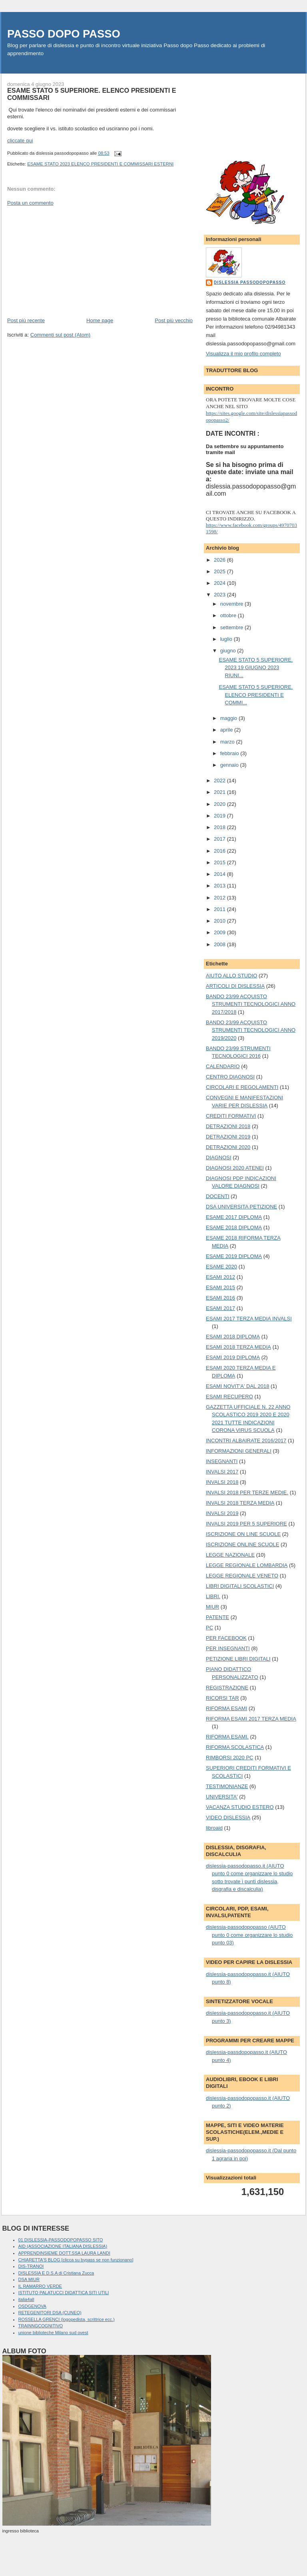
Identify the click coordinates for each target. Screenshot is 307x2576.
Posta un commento (30, 203)
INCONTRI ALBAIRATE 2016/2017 (246, 1441)
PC (209, 1628)
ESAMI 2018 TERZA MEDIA (238, 1347)
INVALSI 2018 (222, 1482)
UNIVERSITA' (222, 1797)
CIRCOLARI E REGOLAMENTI (242, 1087)
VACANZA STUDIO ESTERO (240, 1807)
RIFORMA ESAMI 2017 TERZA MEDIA (251, 1719)
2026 (220, 560)
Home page (99, 320)
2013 (220, 886)
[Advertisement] (67, 261)
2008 (220, 944)
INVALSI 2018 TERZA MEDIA (240, 1503)
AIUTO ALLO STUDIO (231, 976)
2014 (220, 874)
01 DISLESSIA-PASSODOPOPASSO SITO (60, 2239)
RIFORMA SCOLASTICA (235, 1747)
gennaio (230, 765)
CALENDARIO (223, 1066)
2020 (220, 804)
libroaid (214, 1828)
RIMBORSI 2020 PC (229, 1758)
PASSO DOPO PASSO (63, 34)
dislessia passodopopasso (249, 282)
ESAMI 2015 (220, 1287)
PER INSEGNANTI (228, 1648)
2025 (220, 571)
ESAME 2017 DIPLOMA (234, 1217)
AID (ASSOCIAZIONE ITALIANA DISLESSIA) (63, 2246)
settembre (232, 627)
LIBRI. (213, 1596)
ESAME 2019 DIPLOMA (234, 1256)
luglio (227, 639)
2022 (220, 781)
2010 (220, 921)
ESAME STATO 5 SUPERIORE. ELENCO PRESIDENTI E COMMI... (256, 695)
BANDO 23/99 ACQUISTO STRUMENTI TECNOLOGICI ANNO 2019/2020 (250, 1030)
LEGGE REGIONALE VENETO (242, 1576)
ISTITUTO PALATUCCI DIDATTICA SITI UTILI (63, 2292)
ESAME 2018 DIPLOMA (234, 1227)
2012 (220, 898)
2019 (220, 816)
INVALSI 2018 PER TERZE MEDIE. (247, 1492)
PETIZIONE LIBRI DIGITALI (238, 1659)
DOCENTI (217, 1196)
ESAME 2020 (221, 1267)
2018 (220, 827)
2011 (220, 909)
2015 (220, 862)
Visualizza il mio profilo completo (243, 354)
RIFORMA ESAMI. (227, 1737)
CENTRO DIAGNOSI (230, 1077)
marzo (228, 742)
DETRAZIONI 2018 (228, 1126)
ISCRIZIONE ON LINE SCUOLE (243, 1534)
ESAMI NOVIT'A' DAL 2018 (237, 1386)
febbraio (230, 753)
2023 (220, 595)
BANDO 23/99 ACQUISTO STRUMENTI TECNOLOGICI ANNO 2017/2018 (250, 1004)
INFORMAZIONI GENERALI (238, 1451)
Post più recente (26, 320)
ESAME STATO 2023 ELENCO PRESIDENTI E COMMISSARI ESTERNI (100, 163)
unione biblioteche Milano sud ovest (53, 2332)
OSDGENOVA (32, 2306)
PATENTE (217, 1617)
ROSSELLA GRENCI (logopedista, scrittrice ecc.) (66, 2319)
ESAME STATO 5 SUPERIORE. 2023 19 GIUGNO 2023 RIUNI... (256, 667)
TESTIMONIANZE (227, 1786)
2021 (220, 792)
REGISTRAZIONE (227, 1688)
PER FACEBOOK (226, 1638)
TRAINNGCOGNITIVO (40, 2325)
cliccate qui (20, 141)
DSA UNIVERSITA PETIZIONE (241, 1207)
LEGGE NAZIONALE (230, 1555)
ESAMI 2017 (220, 1308)
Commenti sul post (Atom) (60, 335)
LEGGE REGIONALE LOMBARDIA (246, 1565)
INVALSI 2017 (222, 1472)
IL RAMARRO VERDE (40, 2286)
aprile (227, 730)
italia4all (26, 2299)
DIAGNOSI (218, 1157)
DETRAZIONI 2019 (228, 1137)
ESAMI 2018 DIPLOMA (233, 1337)
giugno (228, 651)
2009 (220, 932)
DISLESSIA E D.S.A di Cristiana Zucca (56, 2273)
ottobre (229, 615)
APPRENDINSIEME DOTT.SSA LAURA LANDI (64, 2253)
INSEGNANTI (221, 1461)
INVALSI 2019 (222, 1513)
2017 (220, 839)
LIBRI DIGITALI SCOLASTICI (240, 1586)
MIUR (212, 1607)
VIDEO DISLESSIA (228, 1817)
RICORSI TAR (222, 1698)
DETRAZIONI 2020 (228, 1147)
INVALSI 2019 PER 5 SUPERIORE (246, 1524)
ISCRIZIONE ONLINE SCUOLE (242, 1544)
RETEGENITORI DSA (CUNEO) (50, 2312)
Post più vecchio (174, 320)
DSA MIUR (29, 2279)
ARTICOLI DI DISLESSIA (235, 986)
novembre (232, 604)
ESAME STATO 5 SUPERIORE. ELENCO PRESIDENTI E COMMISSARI (91, 94)
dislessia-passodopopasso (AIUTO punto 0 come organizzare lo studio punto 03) (249, 1935)
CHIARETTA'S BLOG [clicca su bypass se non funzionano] (76, 2259)
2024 (220, 583)
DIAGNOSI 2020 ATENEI (235, 1168)
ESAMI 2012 (220, 1277)
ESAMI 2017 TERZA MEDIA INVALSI (249, 1319)
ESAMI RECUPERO (229, 1397)
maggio (229, 718)
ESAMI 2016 (220, 1298)
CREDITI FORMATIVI (231, 1116)
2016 (220, 851)
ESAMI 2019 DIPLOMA (233, 1357)
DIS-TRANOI (31, 2266)
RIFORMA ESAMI (226, 1708)
